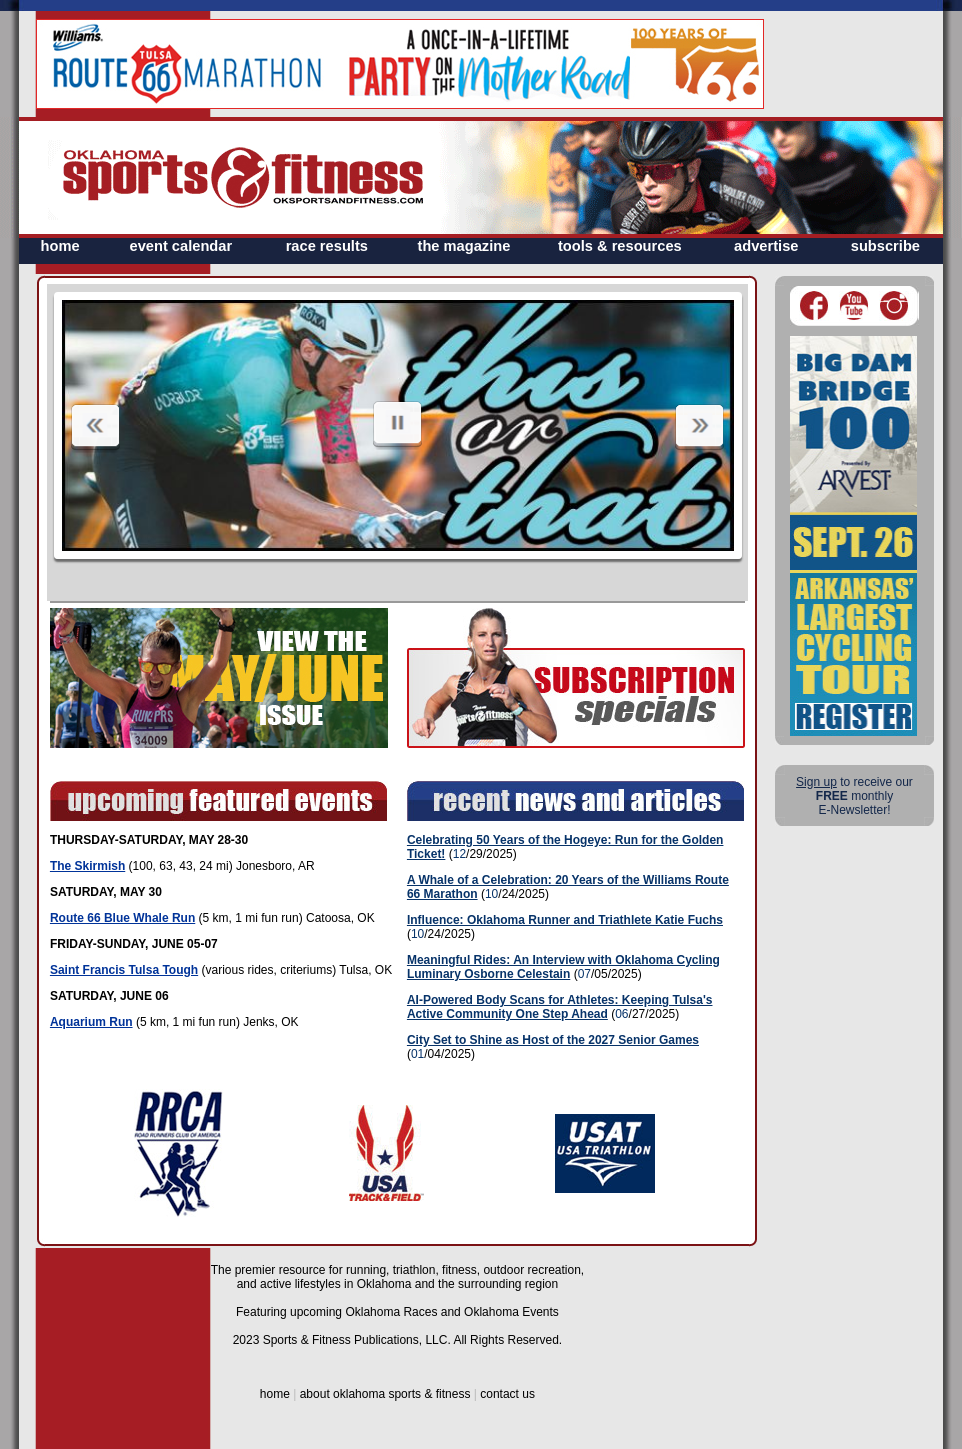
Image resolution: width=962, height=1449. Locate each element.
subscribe (885, 246)
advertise (766, 246)
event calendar (181, 246)
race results (327, 246)
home (60, 246)
